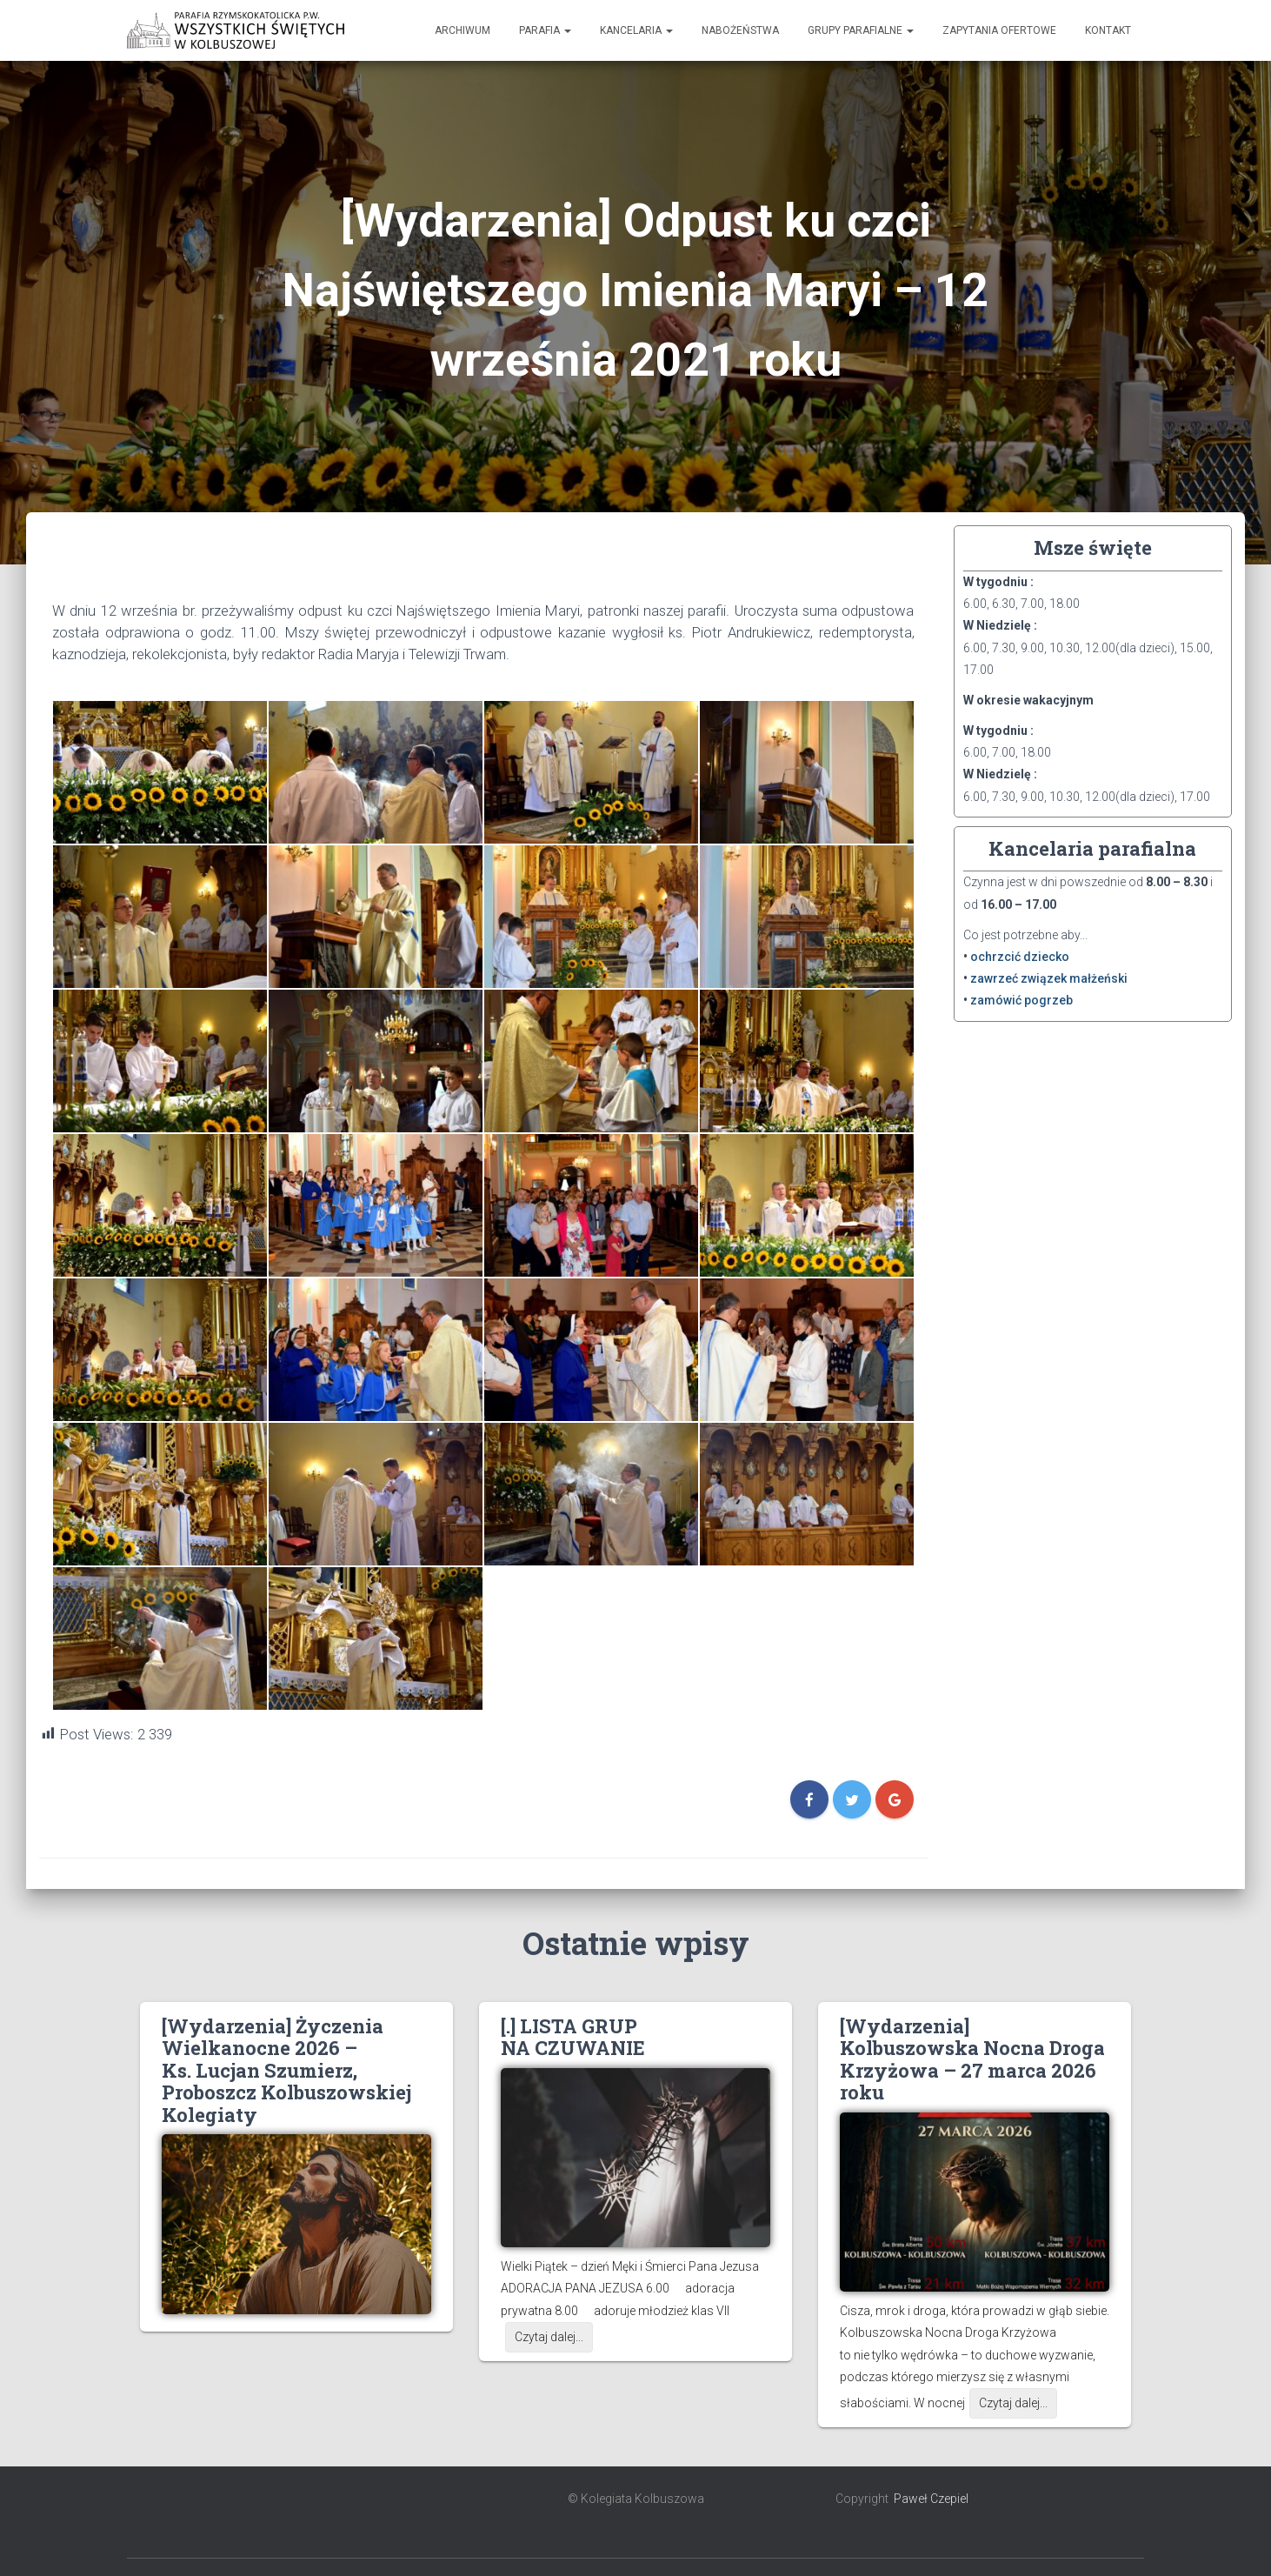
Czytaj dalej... (549, 2337)
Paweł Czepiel (931, 2499)
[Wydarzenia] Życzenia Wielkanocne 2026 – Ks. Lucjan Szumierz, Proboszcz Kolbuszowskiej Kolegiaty (286, 2070)
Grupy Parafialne (861, 30)
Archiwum (462, 30)
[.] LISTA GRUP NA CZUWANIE (573, 2036)
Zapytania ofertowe (999, 30)
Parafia (545, 30)
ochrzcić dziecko (1019, 957)
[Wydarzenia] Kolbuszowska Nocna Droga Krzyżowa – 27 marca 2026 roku (972, 2059)
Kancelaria (636, 30)
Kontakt (1108, 30)
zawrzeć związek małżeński (1049, 978)
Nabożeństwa (740, 30)
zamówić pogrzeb (1021, 1000)
